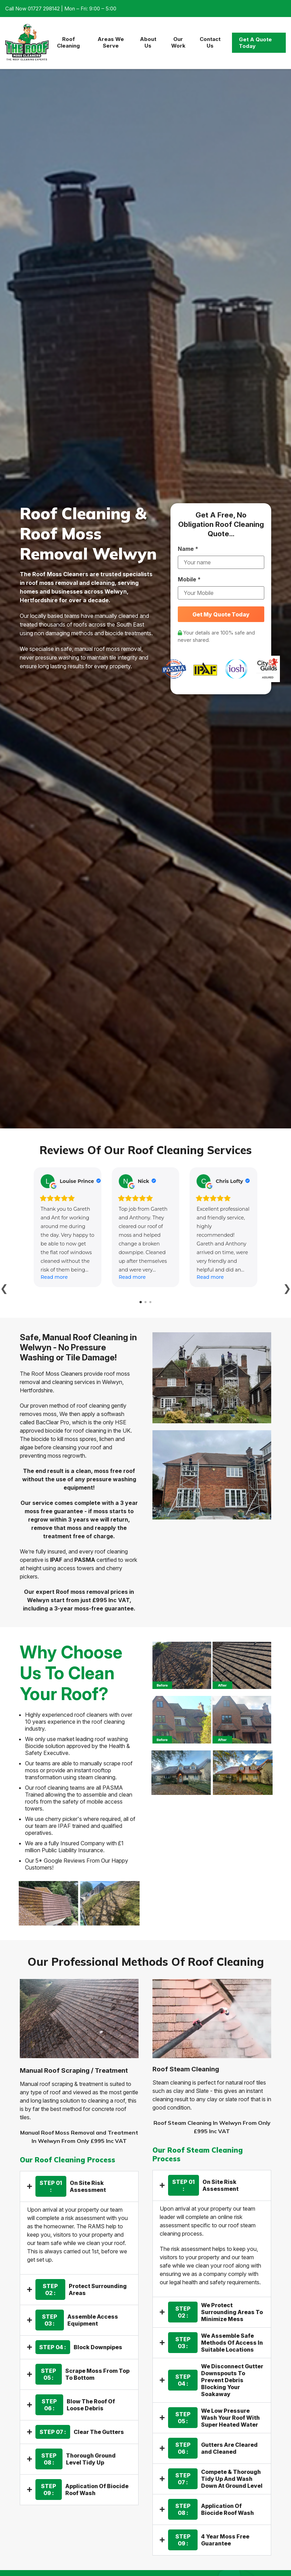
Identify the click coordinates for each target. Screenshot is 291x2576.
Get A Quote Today (255, 42)
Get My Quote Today (221, 614)
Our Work (178, 42)
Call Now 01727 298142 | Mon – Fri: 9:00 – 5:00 (60, 8)
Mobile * (189, 579)
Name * (188, 548)
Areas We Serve (111, 42)
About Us (148, 42)
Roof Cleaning (68, 42)
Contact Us (210, 42)
